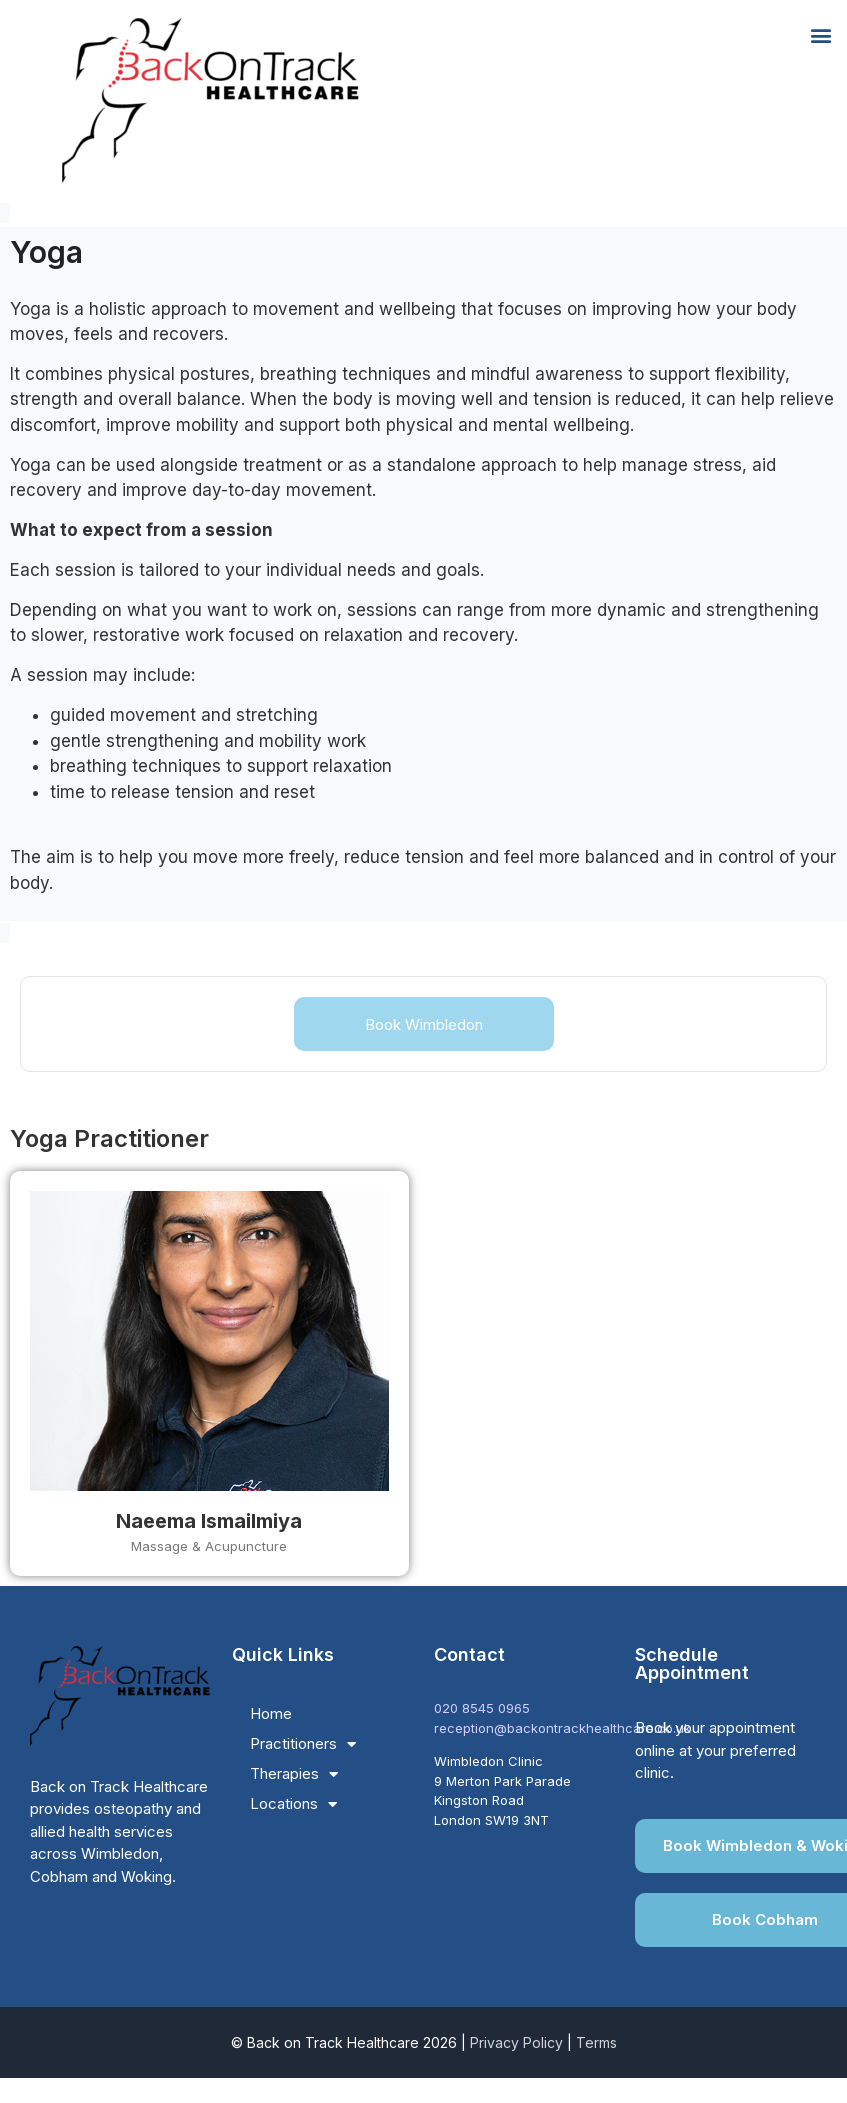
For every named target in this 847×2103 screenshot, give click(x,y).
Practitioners (303, 1744)
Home (271, 1713)
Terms (596, 2042)
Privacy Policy (516, 2042)
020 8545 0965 (482, 1708)
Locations (293, 1804)
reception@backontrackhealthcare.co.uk (562, 1728)
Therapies (294, 1774)
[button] (820, 34)
